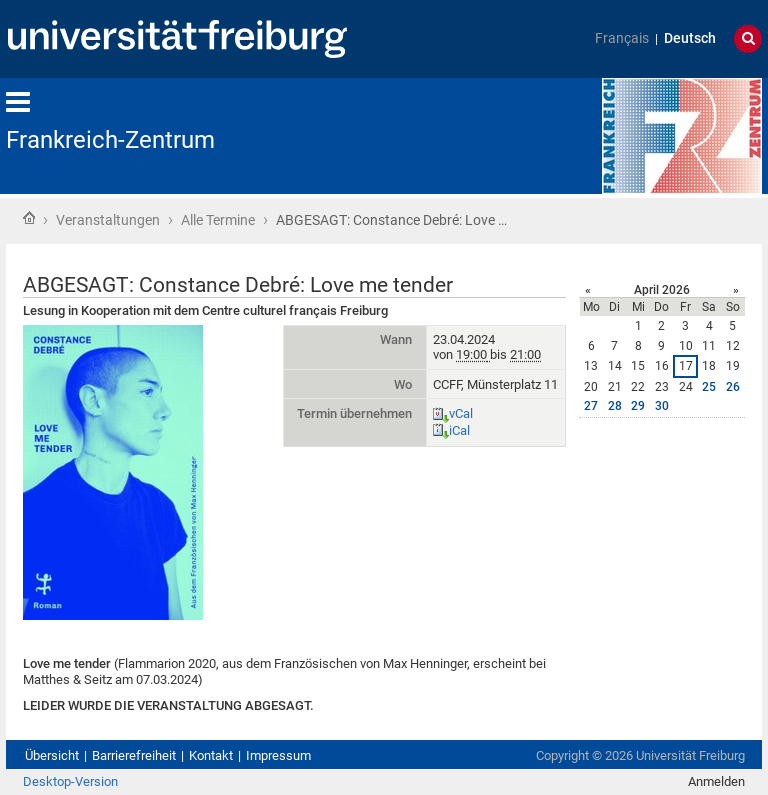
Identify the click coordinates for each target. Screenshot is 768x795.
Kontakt (211, 755)
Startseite (29, 218)
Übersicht (52, 755)
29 (638, 406)
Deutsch (690, 38)
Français (622, 38)
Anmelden (716, 781)
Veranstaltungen (108, 220)
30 (662, 406)
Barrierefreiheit (134, 755)
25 (709, 387)
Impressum (278, 755)
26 (733, 387)
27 (591, 406)
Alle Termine (218, 220)
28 (615, 406)
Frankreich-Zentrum (110, 140)
